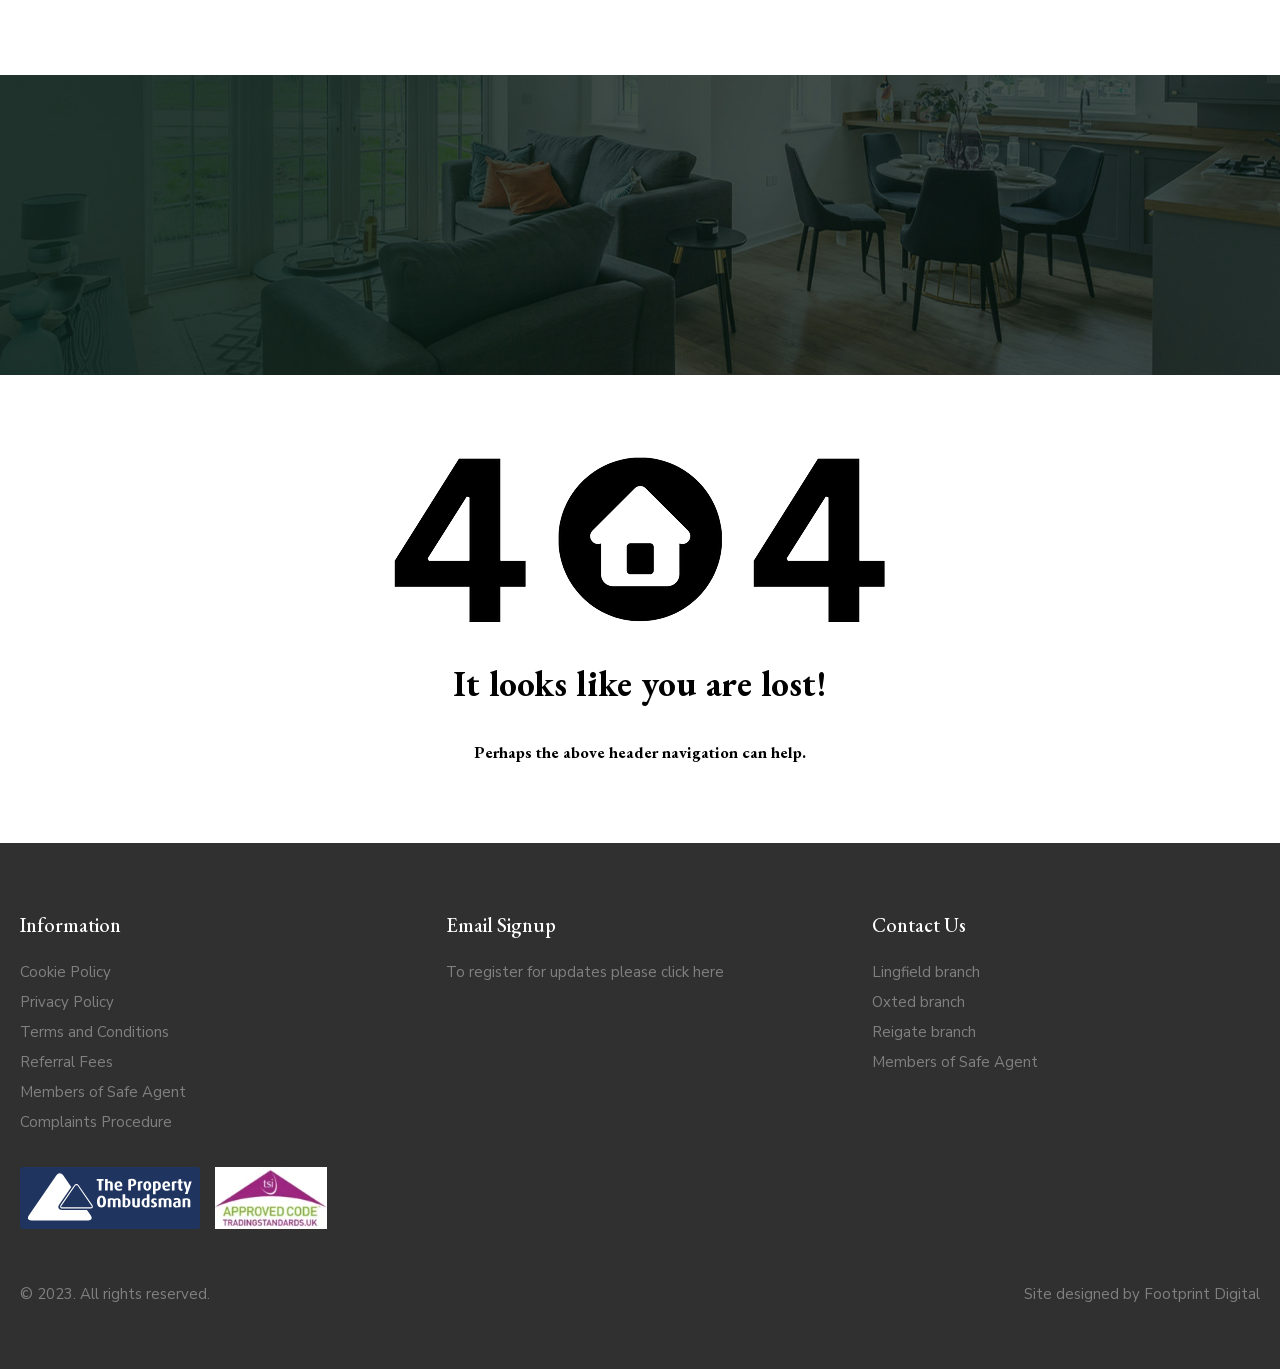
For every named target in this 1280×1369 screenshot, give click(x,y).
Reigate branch (924, 1032)
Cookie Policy (65, 972)
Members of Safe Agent (103, 1092)
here (708, 972)
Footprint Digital (1202, 1294)
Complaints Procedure (96, 1122)
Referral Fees (66, 1062)
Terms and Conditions (94, 1032)
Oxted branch (918, 1002)
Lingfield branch (926, 972)
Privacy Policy (67, 1002)
